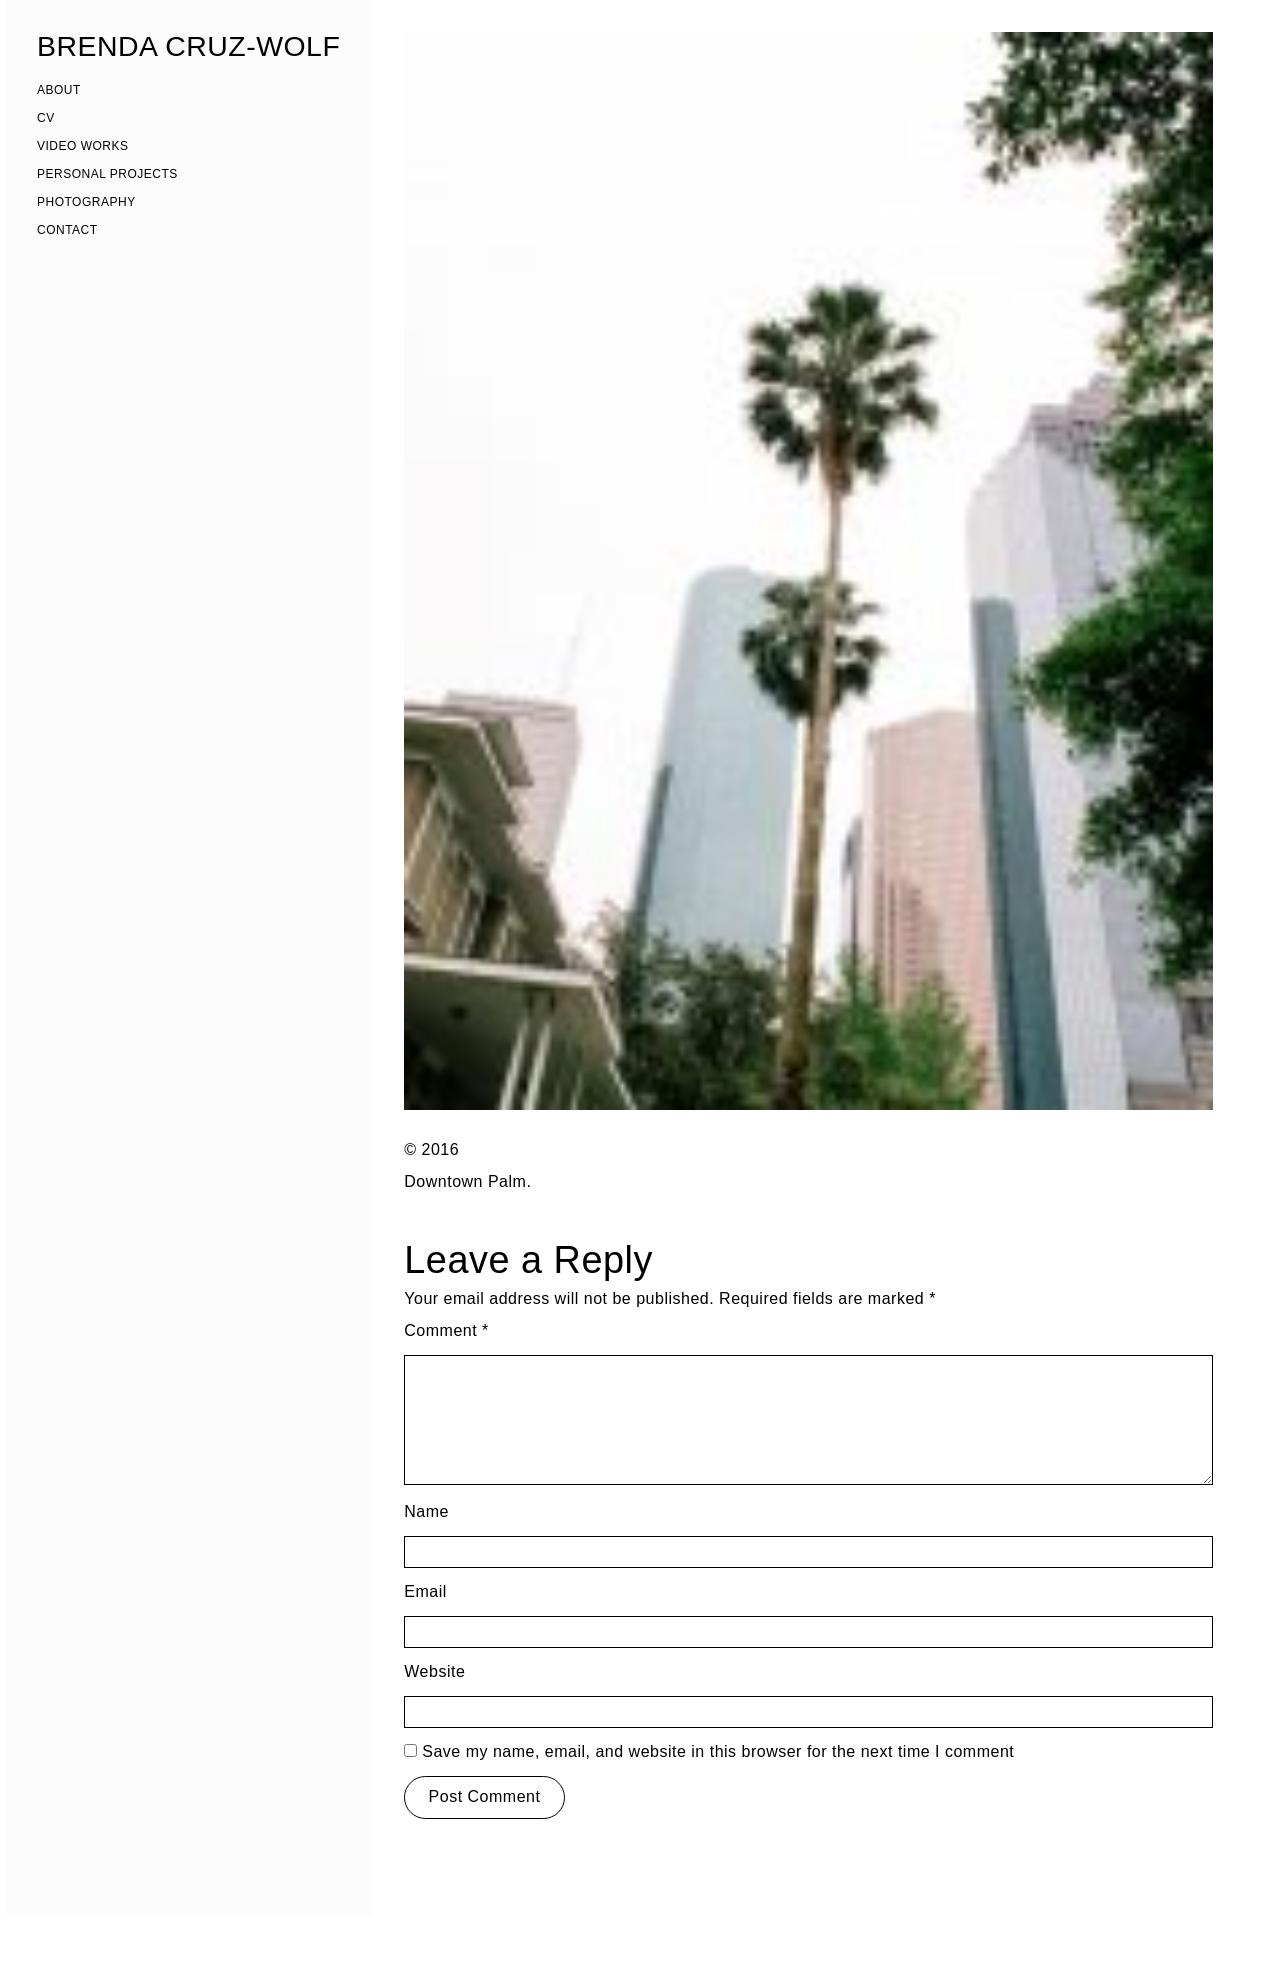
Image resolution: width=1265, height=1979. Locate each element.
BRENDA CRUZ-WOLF (188, 46)
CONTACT (67, 230)
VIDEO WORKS (83, 146)
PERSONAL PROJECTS (107, 174)
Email (425, 1591)
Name (426, 1511)
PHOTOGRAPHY (86, 202)
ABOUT (59, 90)
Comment (446, 1330)
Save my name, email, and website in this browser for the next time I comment (718, 1751)
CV (46, 118)
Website (434, 1671)
